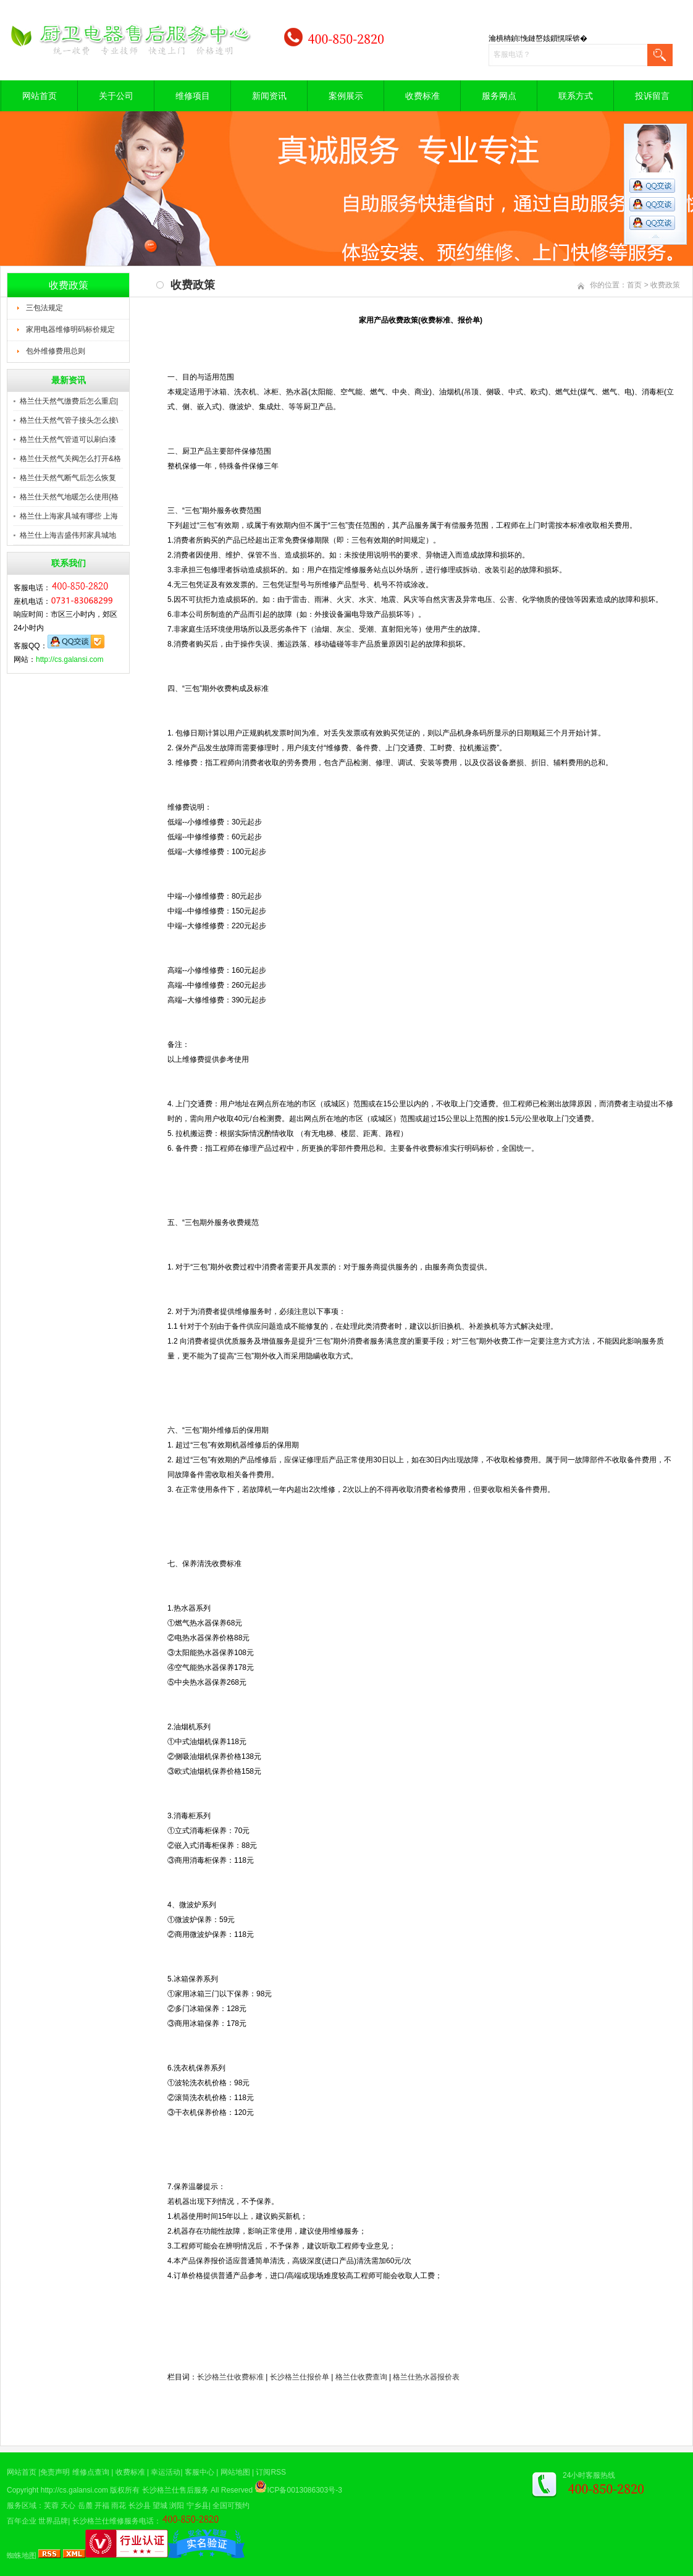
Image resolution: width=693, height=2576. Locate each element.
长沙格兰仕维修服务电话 (113, 2521)
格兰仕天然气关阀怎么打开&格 (70, 458)
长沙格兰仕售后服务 (175, 2490)
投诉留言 (652, 96)
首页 (634, 285)
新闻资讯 (269, 96)
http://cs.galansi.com (69, 659)
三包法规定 (44, 307)
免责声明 (55, 2472)
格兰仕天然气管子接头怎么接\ (69, 420)
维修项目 (192, 96)
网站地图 (235, 2472)
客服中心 (199, 2472)
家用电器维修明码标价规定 (70, 329)
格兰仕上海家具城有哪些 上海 (69, 516)
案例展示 (346, 96)
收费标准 (422, 96)
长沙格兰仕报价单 (299, 2377)
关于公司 (116, 96)
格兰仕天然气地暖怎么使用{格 (69, 497)
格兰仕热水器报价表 (426, 2377)
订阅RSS (271, 2472)
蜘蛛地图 (21, 2555)
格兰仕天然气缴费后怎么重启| (69, 401)
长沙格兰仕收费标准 (230, 2377)
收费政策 (665, 285)
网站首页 (39, 96)
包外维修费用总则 (55, 351)
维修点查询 (90, 2472)
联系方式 (575, 96)
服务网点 (499, 96)
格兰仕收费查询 (361, 2377)
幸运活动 (165, 2472)
